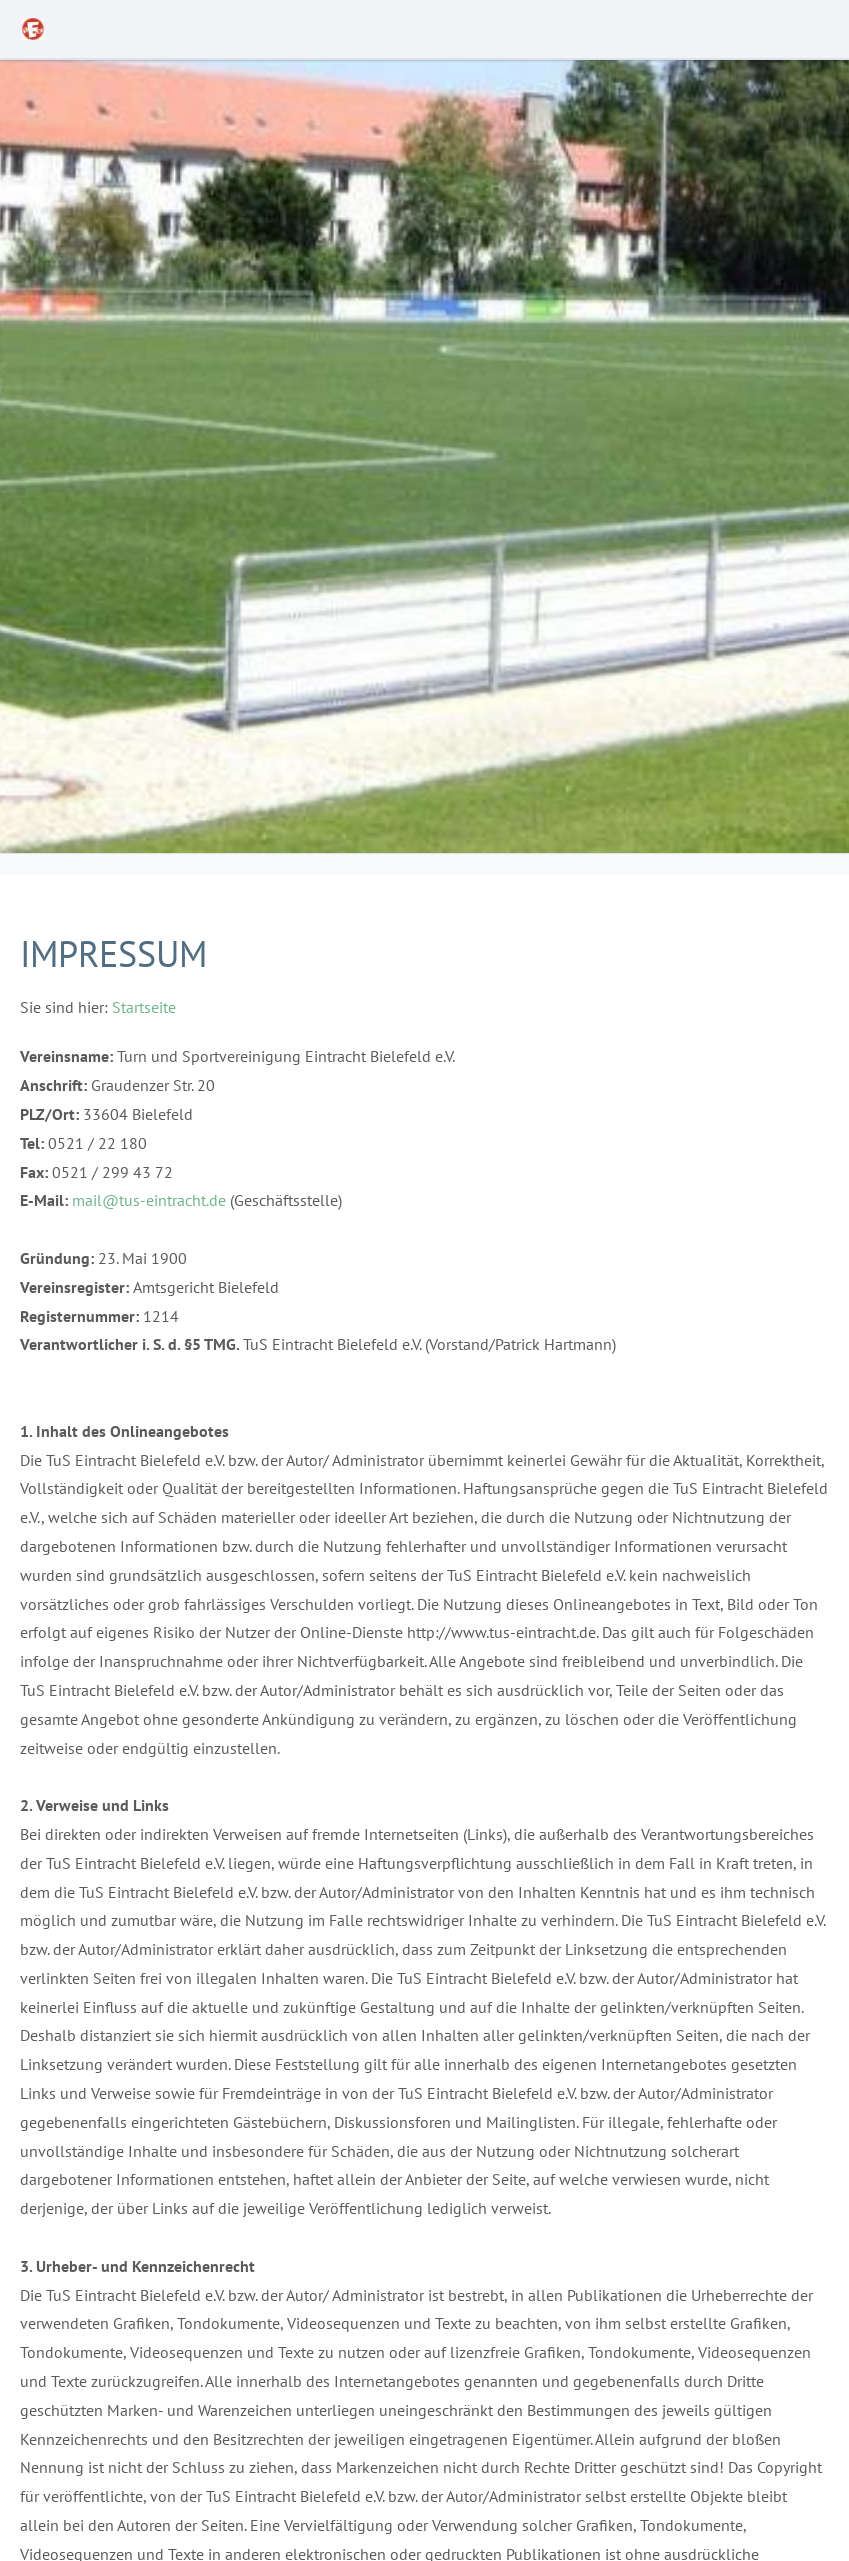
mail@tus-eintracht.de (149, 1200)
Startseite (144, 1007)
